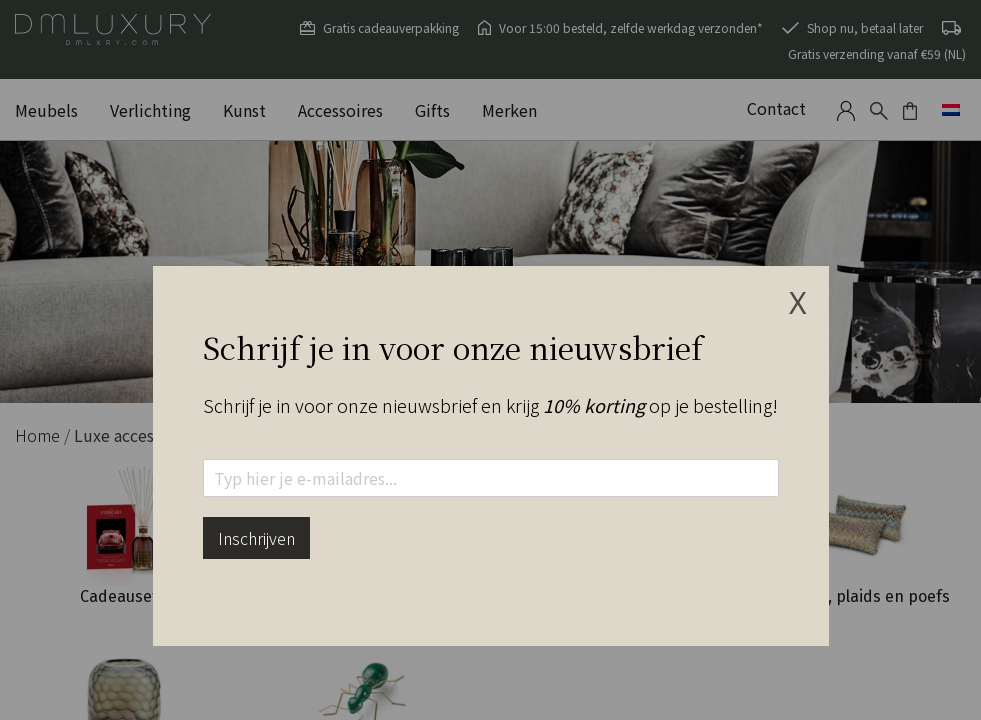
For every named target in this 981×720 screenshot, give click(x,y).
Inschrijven (256, 538)
